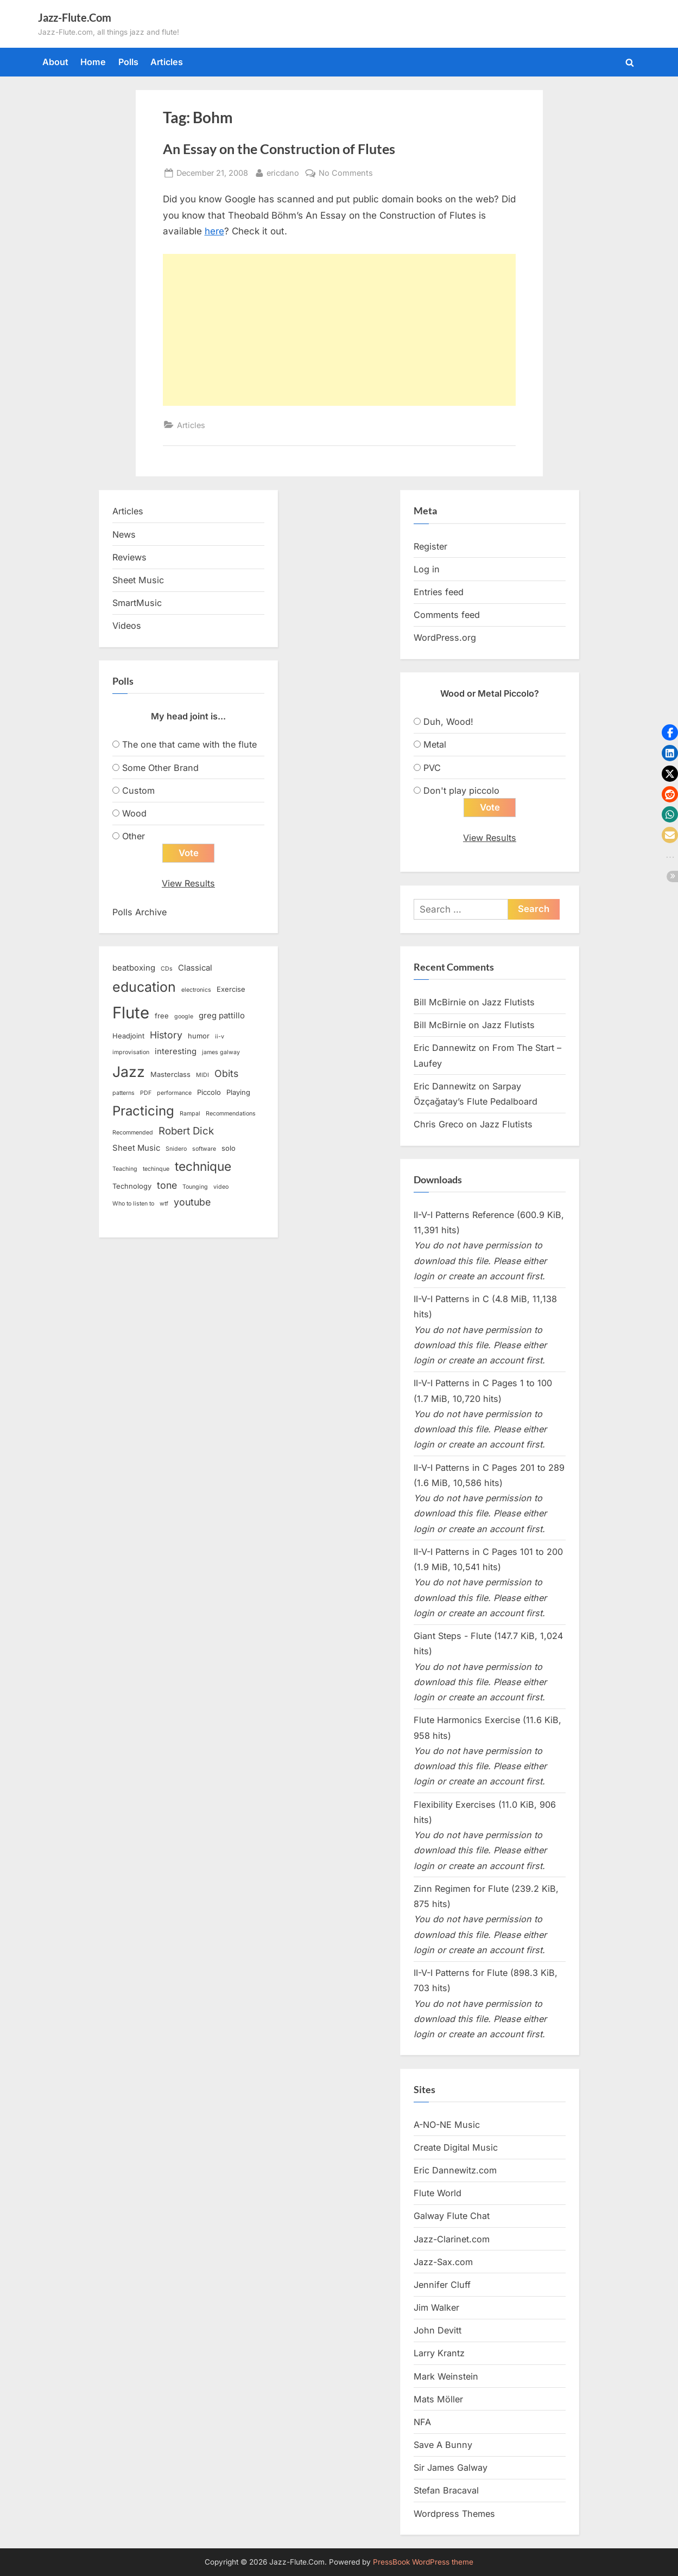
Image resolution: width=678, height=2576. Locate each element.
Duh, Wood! (448, 721)
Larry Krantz (439, 2353)
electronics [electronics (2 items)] (196, 989)
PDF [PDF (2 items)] (145, 1093)
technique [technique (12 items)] (203, 1166)
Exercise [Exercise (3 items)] (231, 989)
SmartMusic (137, 602)
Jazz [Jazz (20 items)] (128, 1071)
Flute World (437, 2193)
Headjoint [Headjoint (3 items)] (128, 1036)
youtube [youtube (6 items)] (192, 1202)
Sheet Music (138, 580)
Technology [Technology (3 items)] (131, 1186)
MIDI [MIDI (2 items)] (202, 1075)
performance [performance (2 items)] (174, 1093)
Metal (434, 744)
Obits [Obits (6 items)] (226, 1073)
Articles (166, 61)
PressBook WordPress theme (423, 2562)
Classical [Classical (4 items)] (195, 968)
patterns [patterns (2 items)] (123, 1093)
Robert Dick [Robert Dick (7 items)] (186, 1131)
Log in (427, 569)
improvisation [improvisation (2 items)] (130, 1052)
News (124, 534)
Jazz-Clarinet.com (452, 2239)
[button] (670, 732)
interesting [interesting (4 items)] (176, 1052)
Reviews (129, 557)
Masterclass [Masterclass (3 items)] (170, 1074)
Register (430, 546)
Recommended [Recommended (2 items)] (132, 1132)
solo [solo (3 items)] (228, 1148)
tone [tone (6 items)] (167, 1185)
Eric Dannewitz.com (455, 2170)
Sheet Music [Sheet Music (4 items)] (136, 1148)
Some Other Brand (160, 767)
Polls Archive (139, 912)
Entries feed (439, 591)
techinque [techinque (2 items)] (156, 1168)
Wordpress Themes (454, 2513)
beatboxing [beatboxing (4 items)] (133, 968)
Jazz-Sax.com (443, 2261)
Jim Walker (436, 2308)
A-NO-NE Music (447, 2124)
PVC (432, 767)
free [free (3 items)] (162, 1016)
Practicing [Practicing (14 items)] (143, 1111)
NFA (422, 2421)
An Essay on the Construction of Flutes (279, 149)
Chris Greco (439, 1124)
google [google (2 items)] (183, 1017)
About (55, 61)
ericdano (283, 171)
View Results (188, 883)
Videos (126, 625)
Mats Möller (438, 2399)
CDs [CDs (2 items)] (167, 969)
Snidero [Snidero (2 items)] (176, 1149)
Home (93, 61)
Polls (128, 61)
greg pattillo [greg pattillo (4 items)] (222, 1016)
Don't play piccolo (461, 790)
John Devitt (437, 2330)
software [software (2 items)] (204, 1149)
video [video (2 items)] (221, 1187)
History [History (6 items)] (166, 1035)
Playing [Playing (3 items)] (238, 1092)
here (214, 231)
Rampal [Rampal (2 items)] (190, 1113)
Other (133, 836)
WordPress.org (445, 637)
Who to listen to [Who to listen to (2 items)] (133, 1204)
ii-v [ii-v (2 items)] (219, 1037)
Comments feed (447, 614)
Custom (138, 790)
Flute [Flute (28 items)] (130, 1013)
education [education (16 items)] (144, 987)
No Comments (346, 173)
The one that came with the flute (189, 744)
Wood (134, 813)
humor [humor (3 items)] (199, 1036)
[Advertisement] (339, 330)
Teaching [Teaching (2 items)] (124, 1168)
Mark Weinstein (446, 2376)
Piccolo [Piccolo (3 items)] (209, 1092)
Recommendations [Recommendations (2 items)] (231, 1113)
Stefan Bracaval (446, 2490)
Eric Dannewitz (445, 1048)
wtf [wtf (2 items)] (164, 1204)
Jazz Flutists (508, 1002)
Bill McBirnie (440, 1002)
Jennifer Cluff (442, 2284)
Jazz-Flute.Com (74, 17)
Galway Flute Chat (452, 2216)
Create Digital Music (456, 2147)
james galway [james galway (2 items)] (221, 1052)
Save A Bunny (443, 2445)
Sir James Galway (450, 2468)
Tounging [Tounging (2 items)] (195, 1187)
